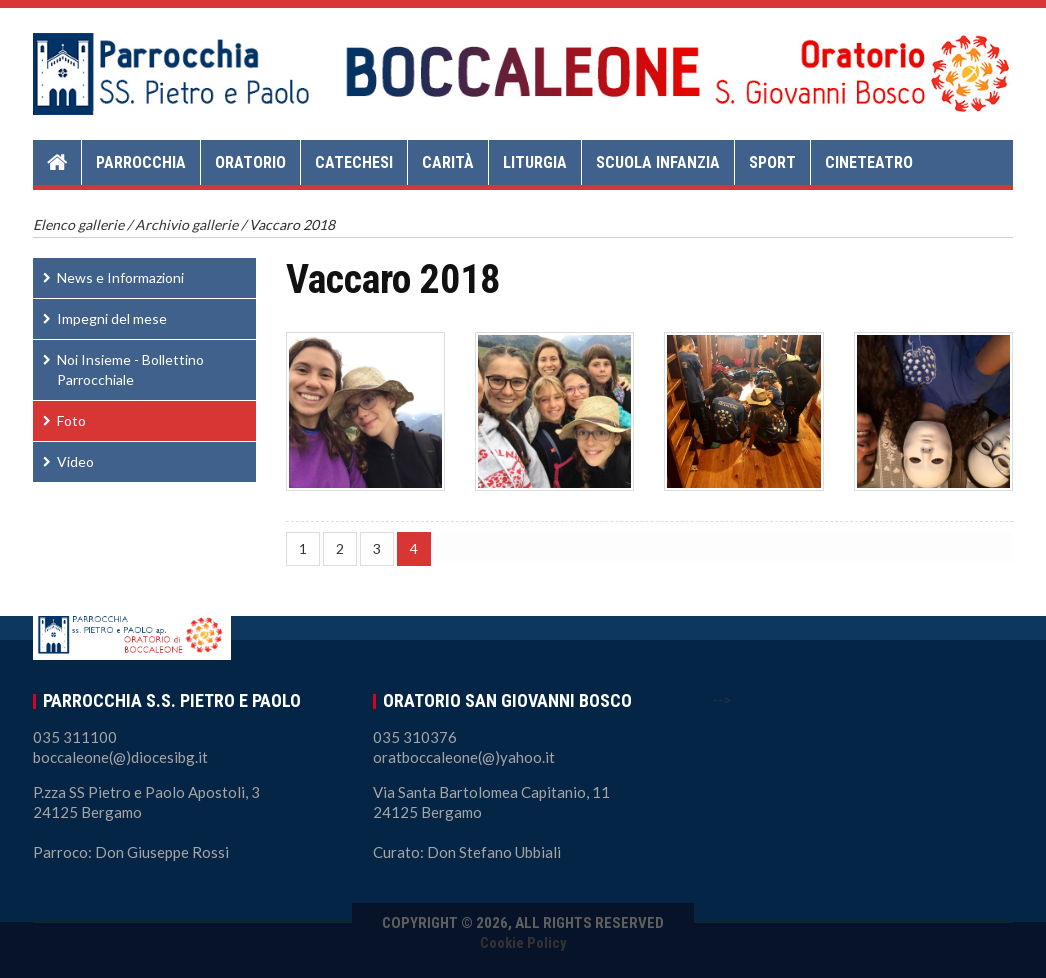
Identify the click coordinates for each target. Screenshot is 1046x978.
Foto (71, 420)
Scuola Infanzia (658, 162)
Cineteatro (869, 162)
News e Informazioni (120, 277)
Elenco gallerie (78, 224)
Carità (448, 162)
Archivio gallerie (186, 224)
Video (75, 461)
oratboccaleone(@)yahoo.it (464, 757)
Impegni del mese (112, 318)
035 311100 (75, 737)
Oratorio (250, 162)
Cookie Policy (523, 943)
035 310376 (415, 737)
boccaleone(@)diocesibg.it (120, 757)
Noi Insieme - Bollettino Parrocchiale (130, 369)
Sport (772, 162)
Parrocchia (141, 162)
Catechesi (354, 162)
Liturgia (535, 162)
